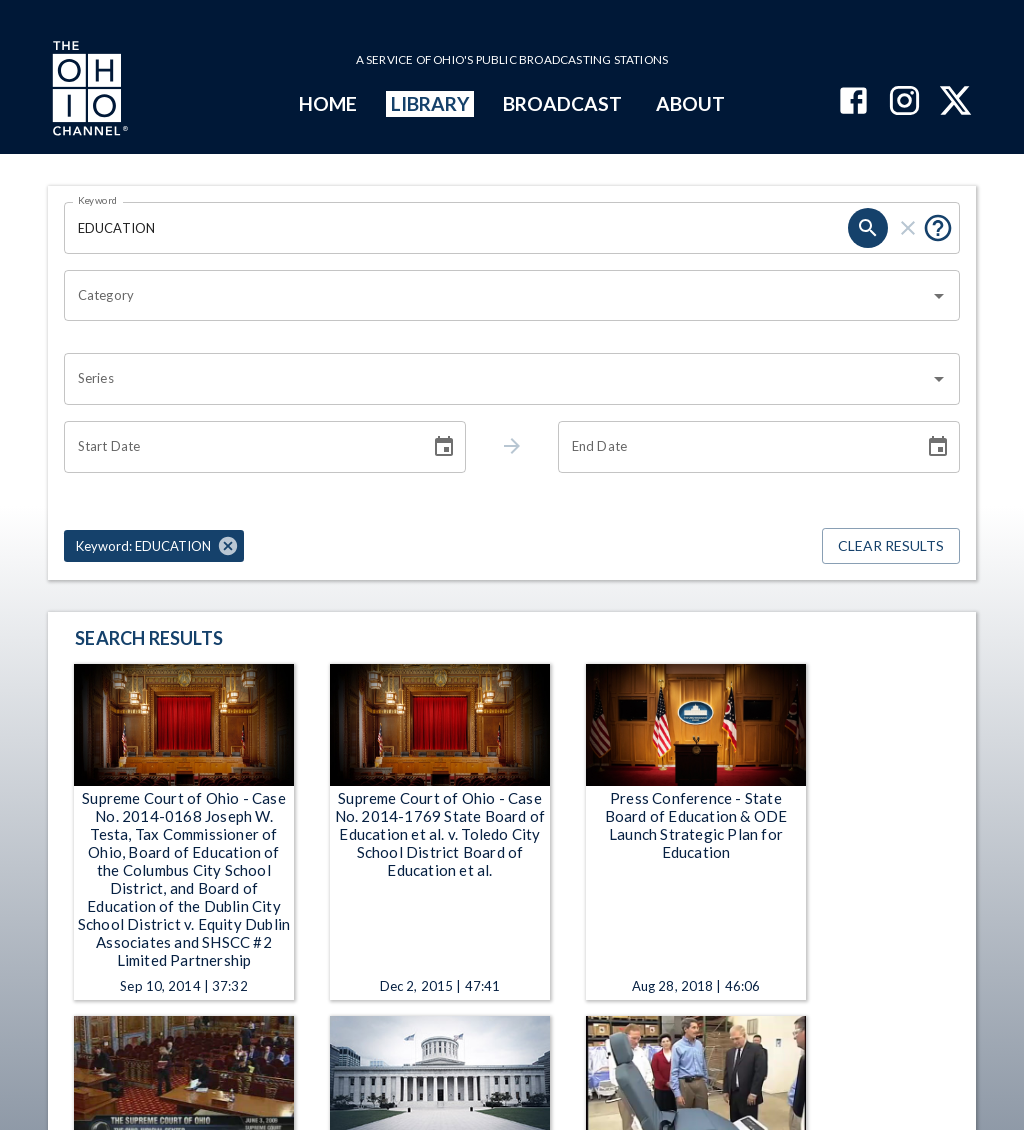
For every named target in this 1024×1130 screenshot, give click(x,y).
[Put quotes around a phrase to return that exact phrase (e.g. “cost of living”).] (938, 228)
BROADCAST (563, 103)
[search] (868, 228)
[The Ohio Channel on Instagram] (904, 102)
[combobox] (497, 296)
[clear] (908, 228)
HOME (328, 103)
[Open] (939, 296)
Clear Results (891, 546)
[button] (154, 546)
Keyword (98, 200)
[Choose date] (444, 447)
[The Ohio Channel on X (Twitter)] (955, 102)
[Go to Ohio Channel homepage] (88, 91)
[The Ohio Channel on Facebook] (853, 102)
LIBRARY (430, 103)
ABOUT (690, 103)
